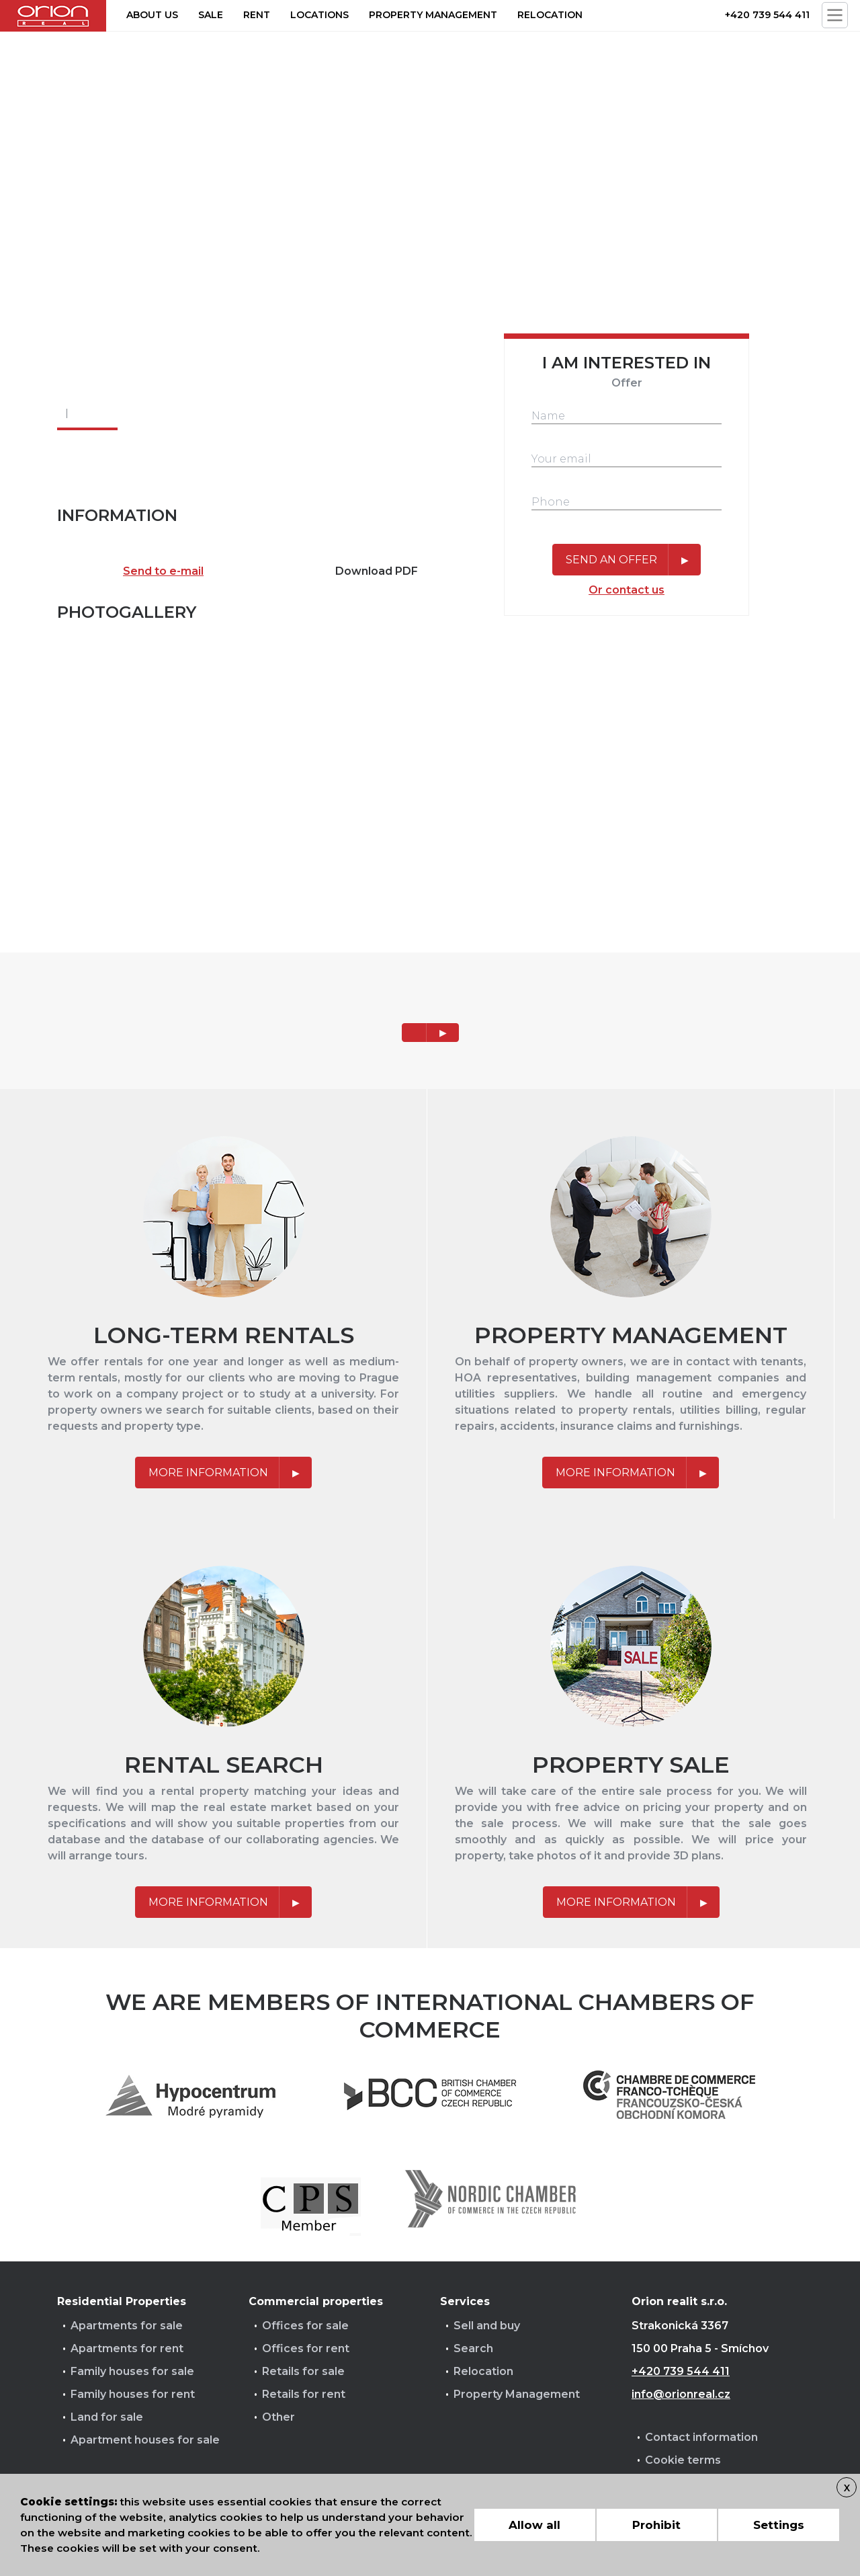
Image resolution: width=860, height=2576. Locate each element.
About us (152, 15)
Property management (433, 15)
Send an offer (611, 559)
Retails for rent (303, 2394)
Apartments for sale (127, 2325)
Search (473, 2348)
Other (278, 2417)
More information (208, 1472)
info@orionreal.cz (681, 2394)
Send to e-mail (163, 571)
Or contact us (626, 589)
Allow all (534, 2525)
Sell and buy (487, 2325)
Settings (778, 2525)
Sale (210, 15)
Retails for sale (303, 2371)
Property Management (517, 2394)
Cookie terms (683, 2460)
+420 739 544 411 (767, 15)
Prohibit (656, 2525)
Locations (319, 15)
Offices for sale (305, 2325)
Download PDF (376, 571)
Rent (256, 15)
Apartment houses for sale (145, 2439)
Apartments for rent (127, 2348)
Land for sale (107, 2417)
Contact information (701, 2437)
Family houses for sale (132, 2371)
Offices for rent (305, 2348)
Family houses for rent (133, 2394)
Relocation (550, 15)
